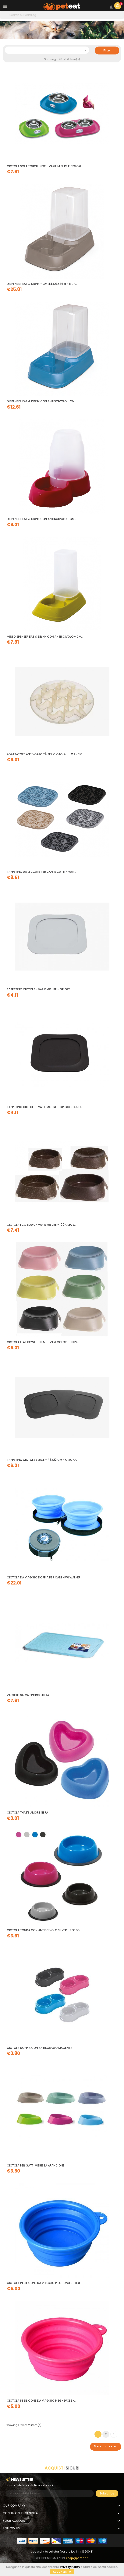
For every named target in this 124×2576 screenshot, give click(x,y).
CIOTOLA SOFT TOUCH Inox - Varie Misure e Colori (44, 166)
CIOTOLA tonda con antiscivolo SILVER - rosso (43, 1930)
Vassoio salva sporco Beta (28, 1695)
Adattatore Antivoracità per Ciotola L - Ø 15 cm (44, 754)
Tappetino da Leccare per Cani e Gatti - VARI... (41, 872)
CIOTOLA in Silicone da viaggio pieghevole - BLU (43, 2283)
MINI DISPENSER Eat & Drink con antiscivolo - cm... (45, 637)
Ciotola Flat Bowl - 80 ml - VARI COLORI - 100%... (43, 1342)
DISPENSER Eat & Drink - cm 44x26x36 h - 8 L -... (42, 284)
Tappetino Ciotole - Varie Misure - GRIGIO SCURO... (44, 1107)
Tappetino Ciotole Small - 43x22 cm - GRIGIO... (42, 1460)
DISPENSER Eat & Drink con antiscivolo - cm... (41, 401)
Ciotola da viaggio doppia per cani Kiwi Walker (43, 1577)
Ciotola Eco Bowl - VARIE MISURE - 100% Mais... (41, 1225)
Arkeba (54, 2551)
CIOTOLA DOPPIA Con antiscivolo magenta (39, 2048)
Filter (107, 50)
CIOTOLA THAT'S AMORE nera (27, 1812)
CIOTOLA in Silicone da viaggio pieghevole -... (41, 2401)
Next (114, 2434)
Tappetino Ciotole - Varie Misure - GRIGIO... (39, 989)
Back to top (105, 2446)
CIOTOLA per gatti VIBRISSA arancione (35, 2165)
